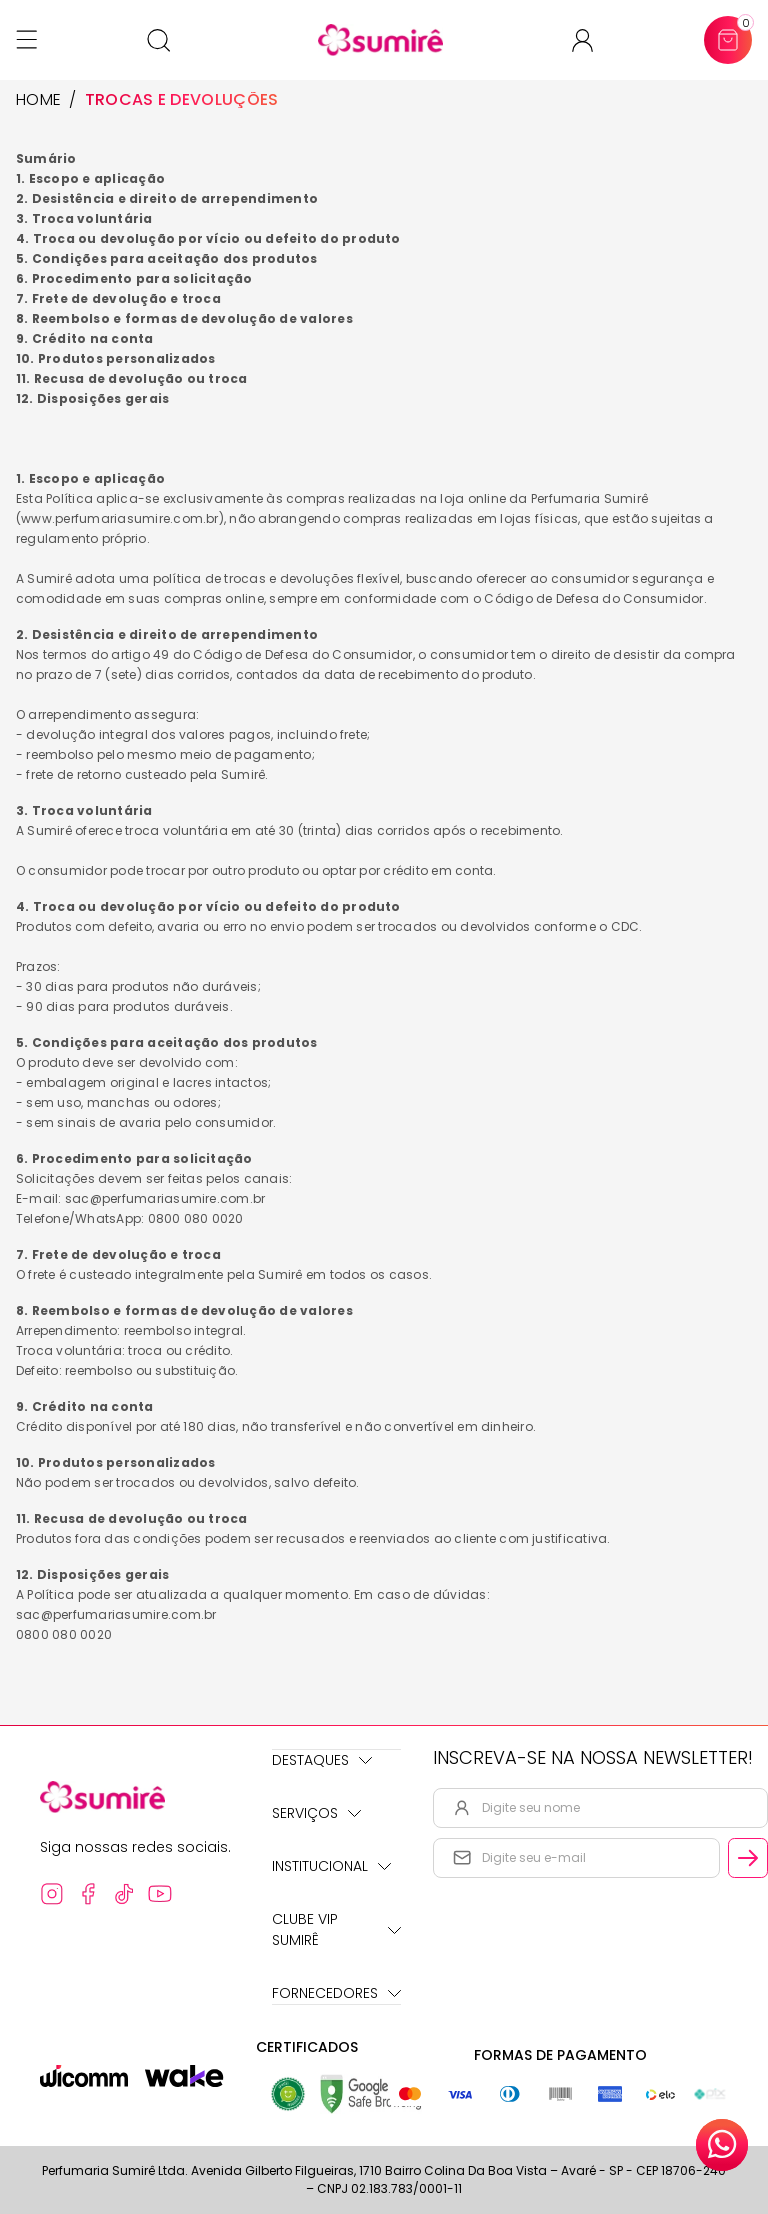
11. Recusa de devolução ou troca (132, 378)
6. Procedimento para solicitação (134, 278)
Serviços (316, 1813)
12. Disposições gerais (92, 398)
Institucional (331, 1866)
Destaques (322, 1760)
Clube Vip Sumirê (336, 1929)
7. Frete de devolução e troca (118, 298)
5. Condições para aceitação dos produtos (167, 258)
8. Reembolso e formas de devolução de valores (184, 318)
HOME (38, 100)
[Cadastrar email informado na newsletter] (748, 1858)
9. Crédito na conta (85, 338)
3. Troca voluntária (84, 218)
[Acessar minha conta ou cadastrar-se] (590, 40)
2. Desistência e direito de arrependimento (167, 198)
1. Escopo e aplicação (90, 178)
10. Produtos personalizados (115, 358)
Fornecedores (336, 1993)
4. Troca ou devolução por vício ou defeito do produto (208, 238)
